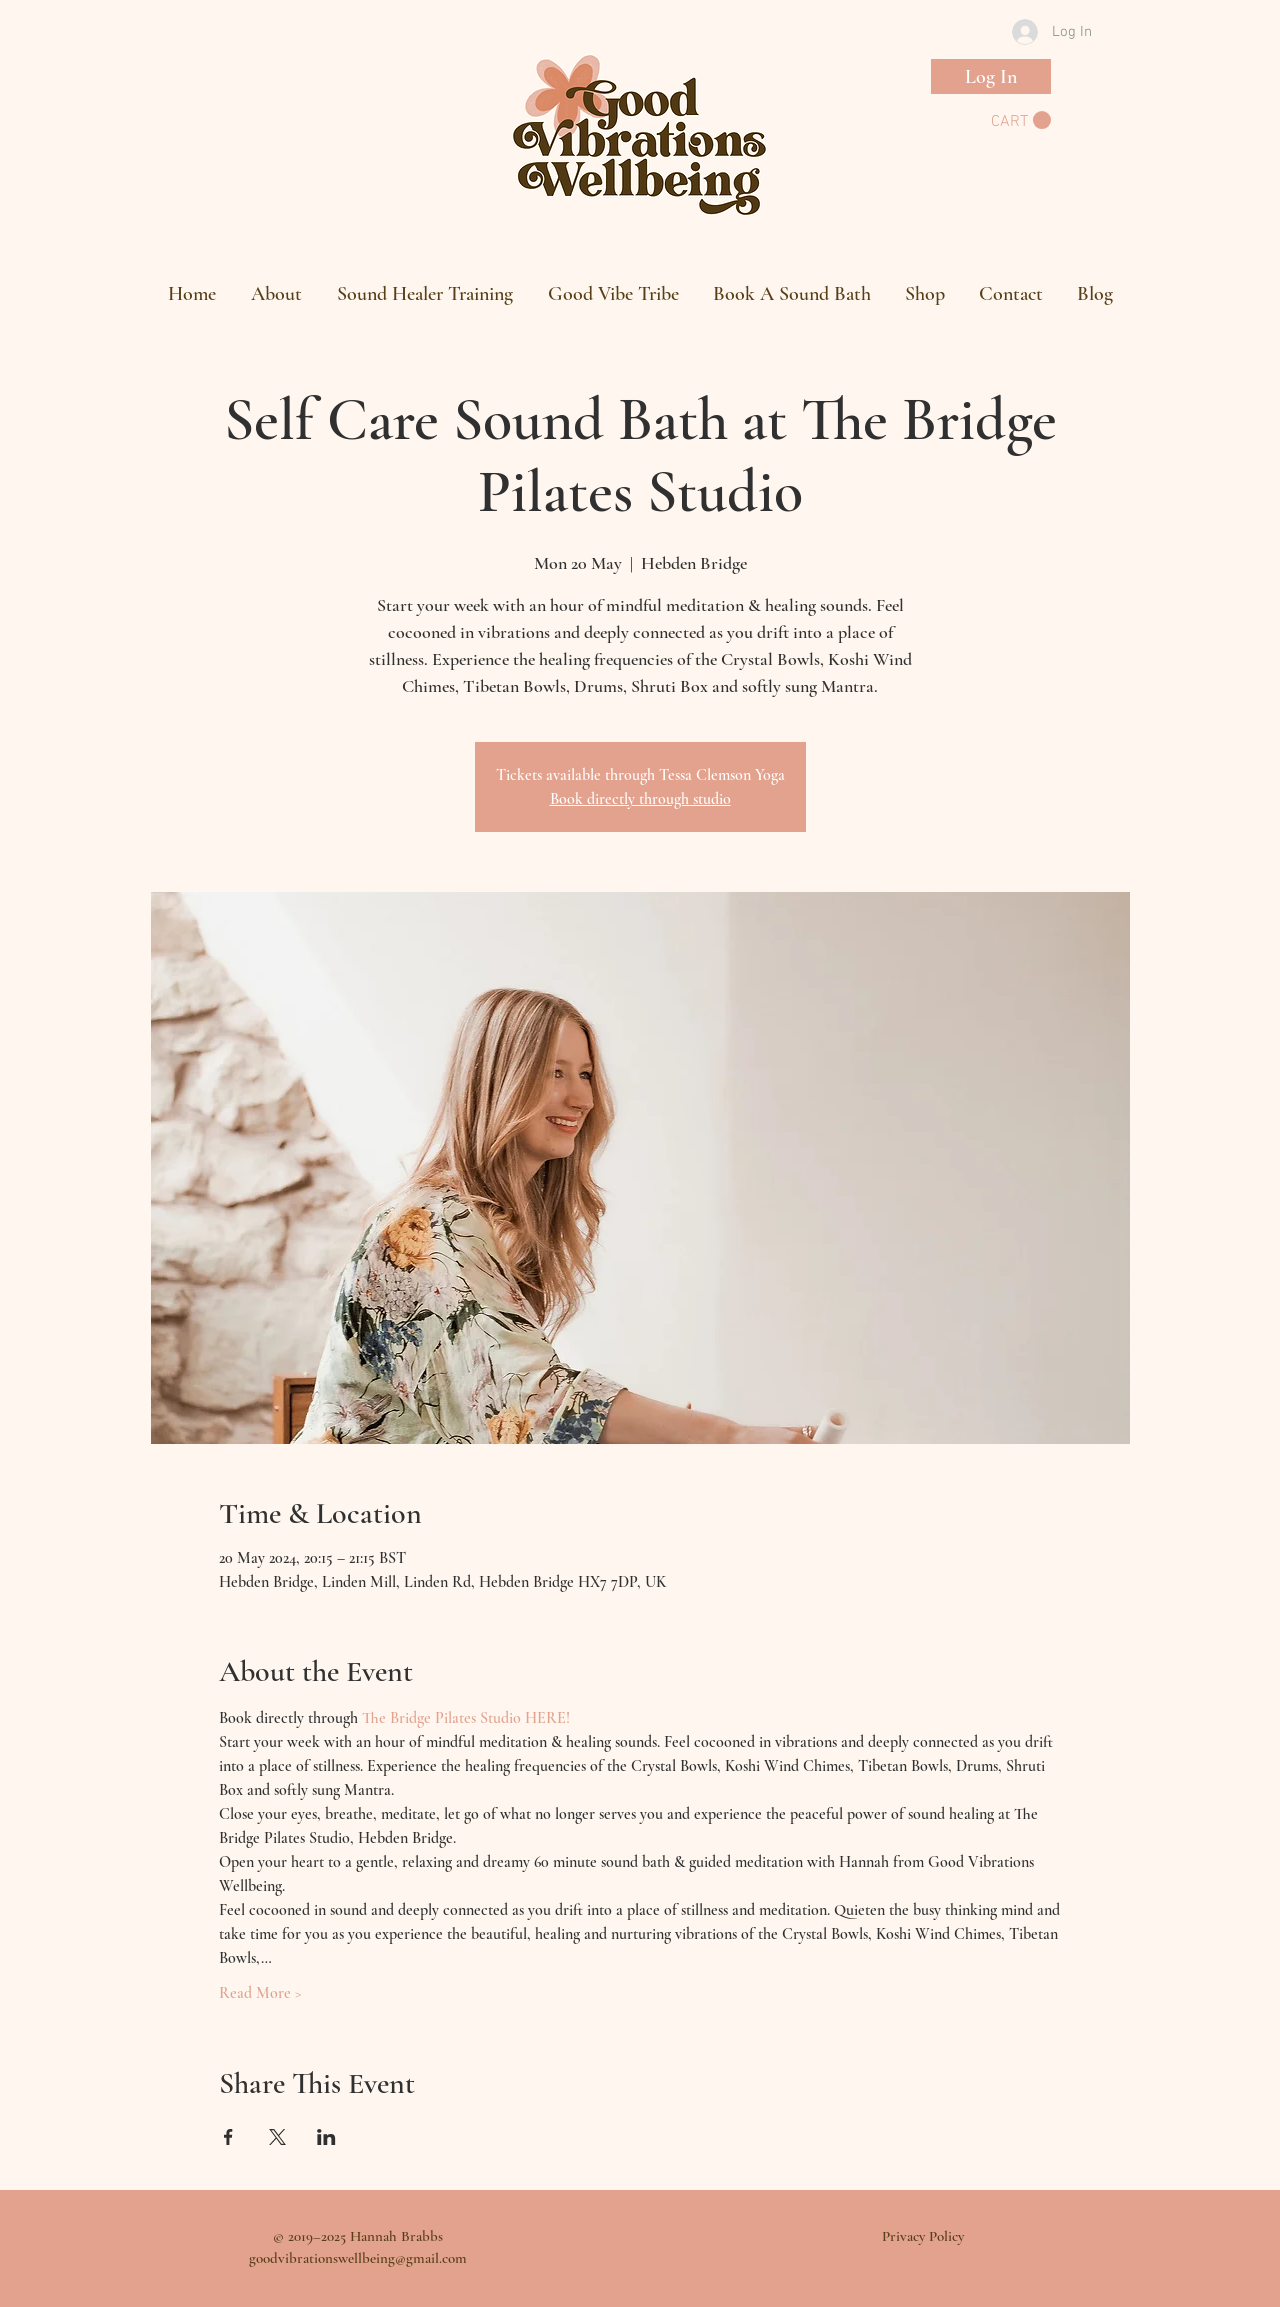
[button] (1021, 120)
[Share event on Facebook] (228, 2137)
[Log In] (991, 76)
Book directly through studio (640, 799)
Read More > (260, 1993)
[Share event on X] (277, 2137)
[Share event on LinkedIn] (326, 2137)
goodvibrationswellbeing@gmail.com (358, 2258)
